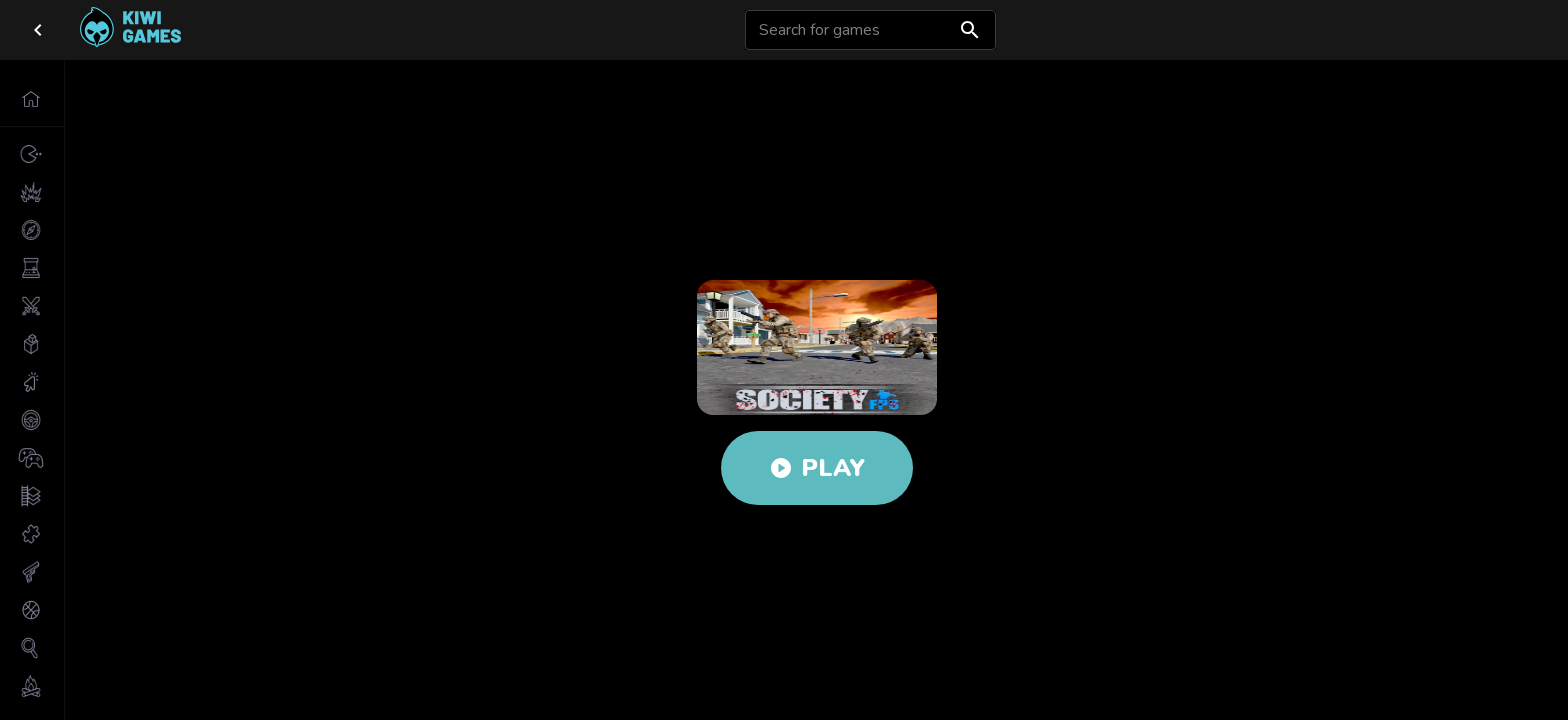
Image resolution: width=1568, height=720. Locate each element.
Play (817, 468)
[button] (32, 99)
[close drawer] (38, 30)
